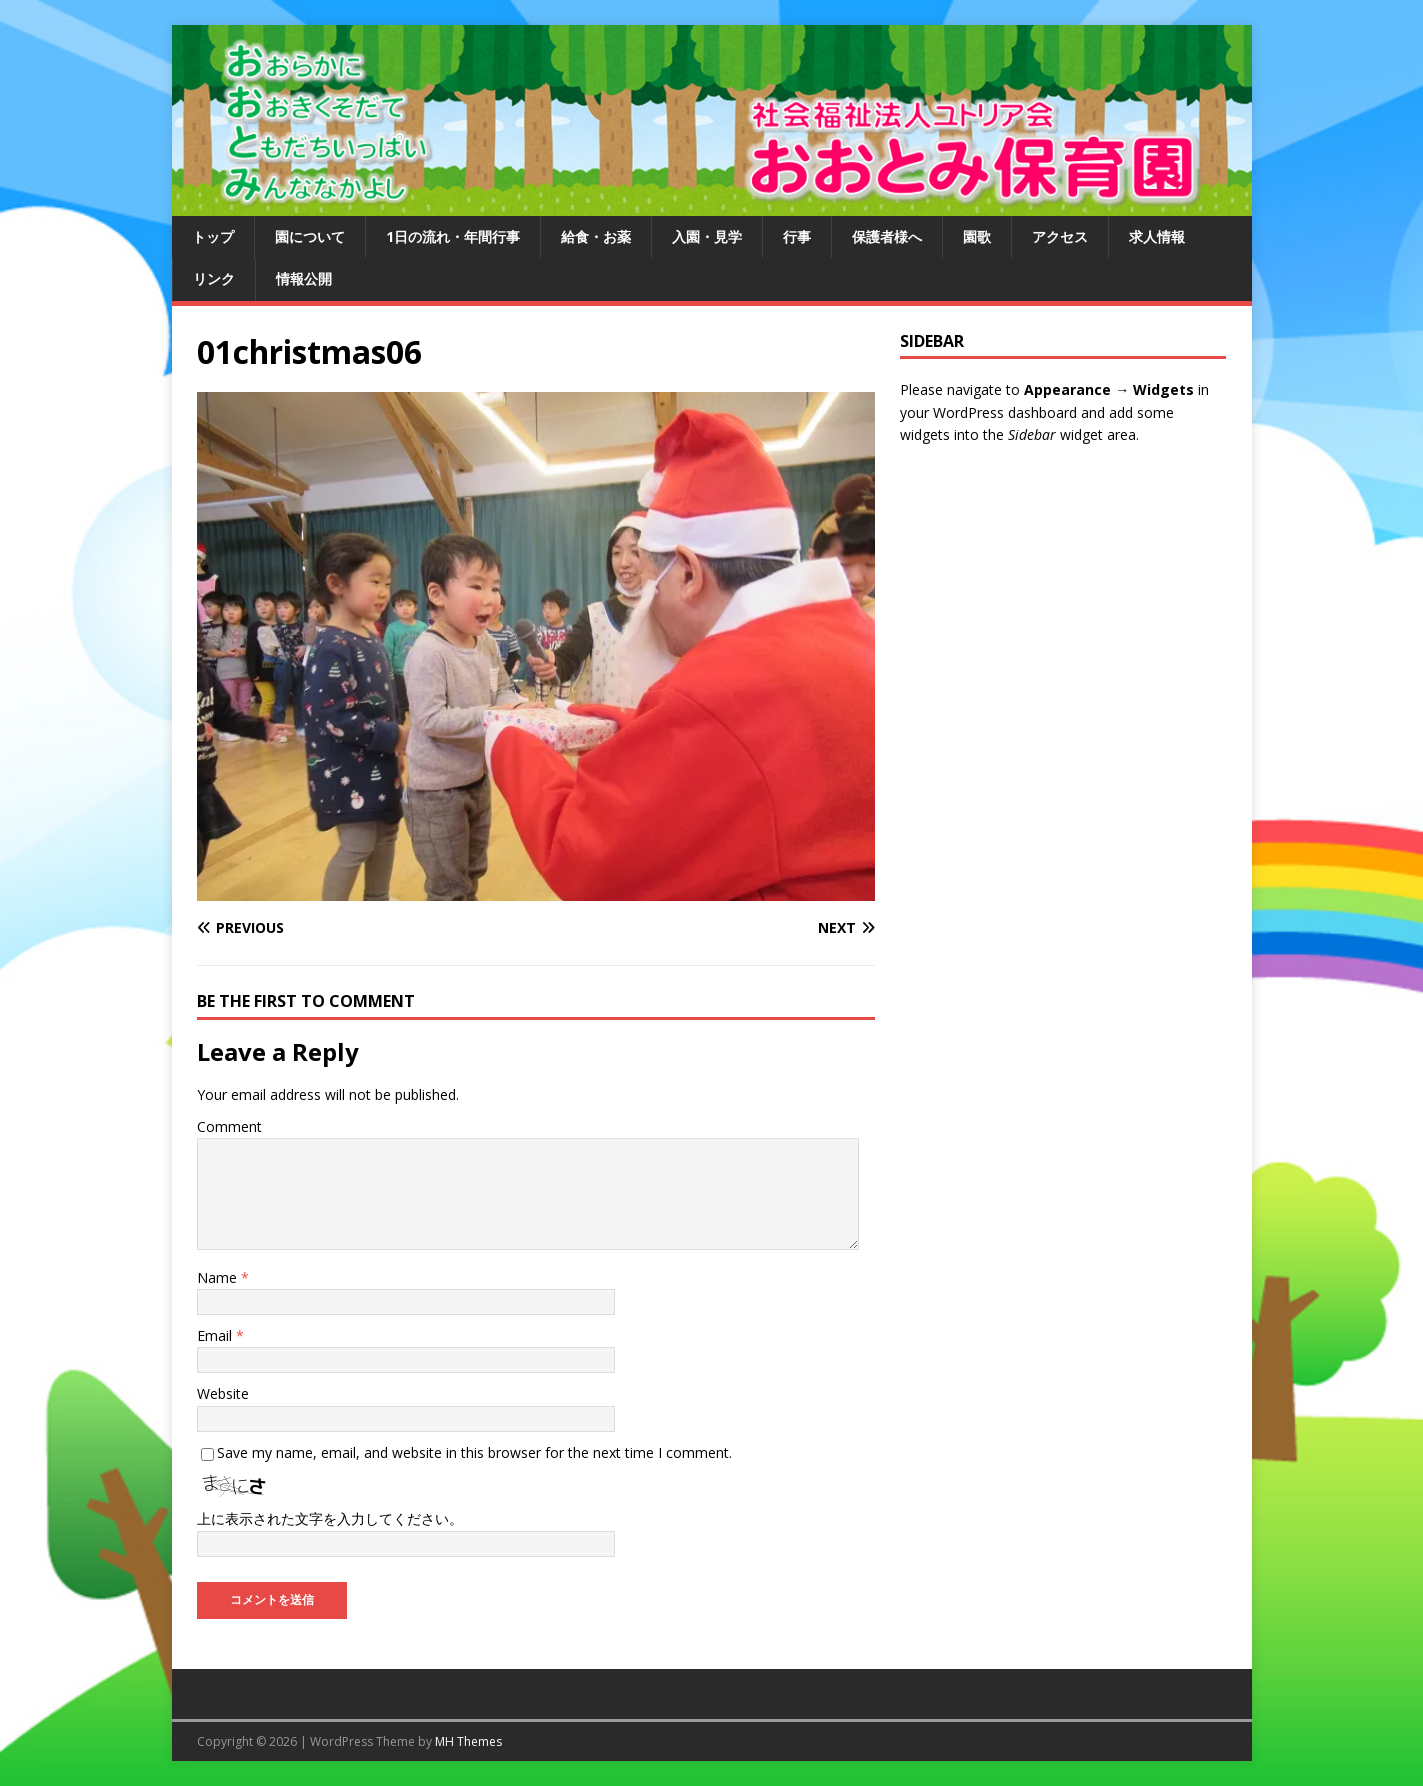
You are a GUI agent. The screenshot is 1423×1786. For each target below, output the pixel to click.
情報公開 (304, 278)
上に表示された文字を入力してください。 (330, 1518)
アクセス (1060, 236)
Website (223, 1393)
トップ (213, 236)
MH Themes (468, 1741)
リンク (214, 278)
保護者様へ (887, 236)
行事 (797, 236)
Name (219, 1277)
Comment (229, 1126)
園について (310, 236)
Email (216, 1335)
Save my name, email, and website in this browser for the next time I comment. (474, 1452)
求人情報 (1157, 236)
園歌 (977, 236)
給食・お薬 (596, 236)
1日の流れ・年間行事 (453, 236)
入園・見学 (707, 236)
